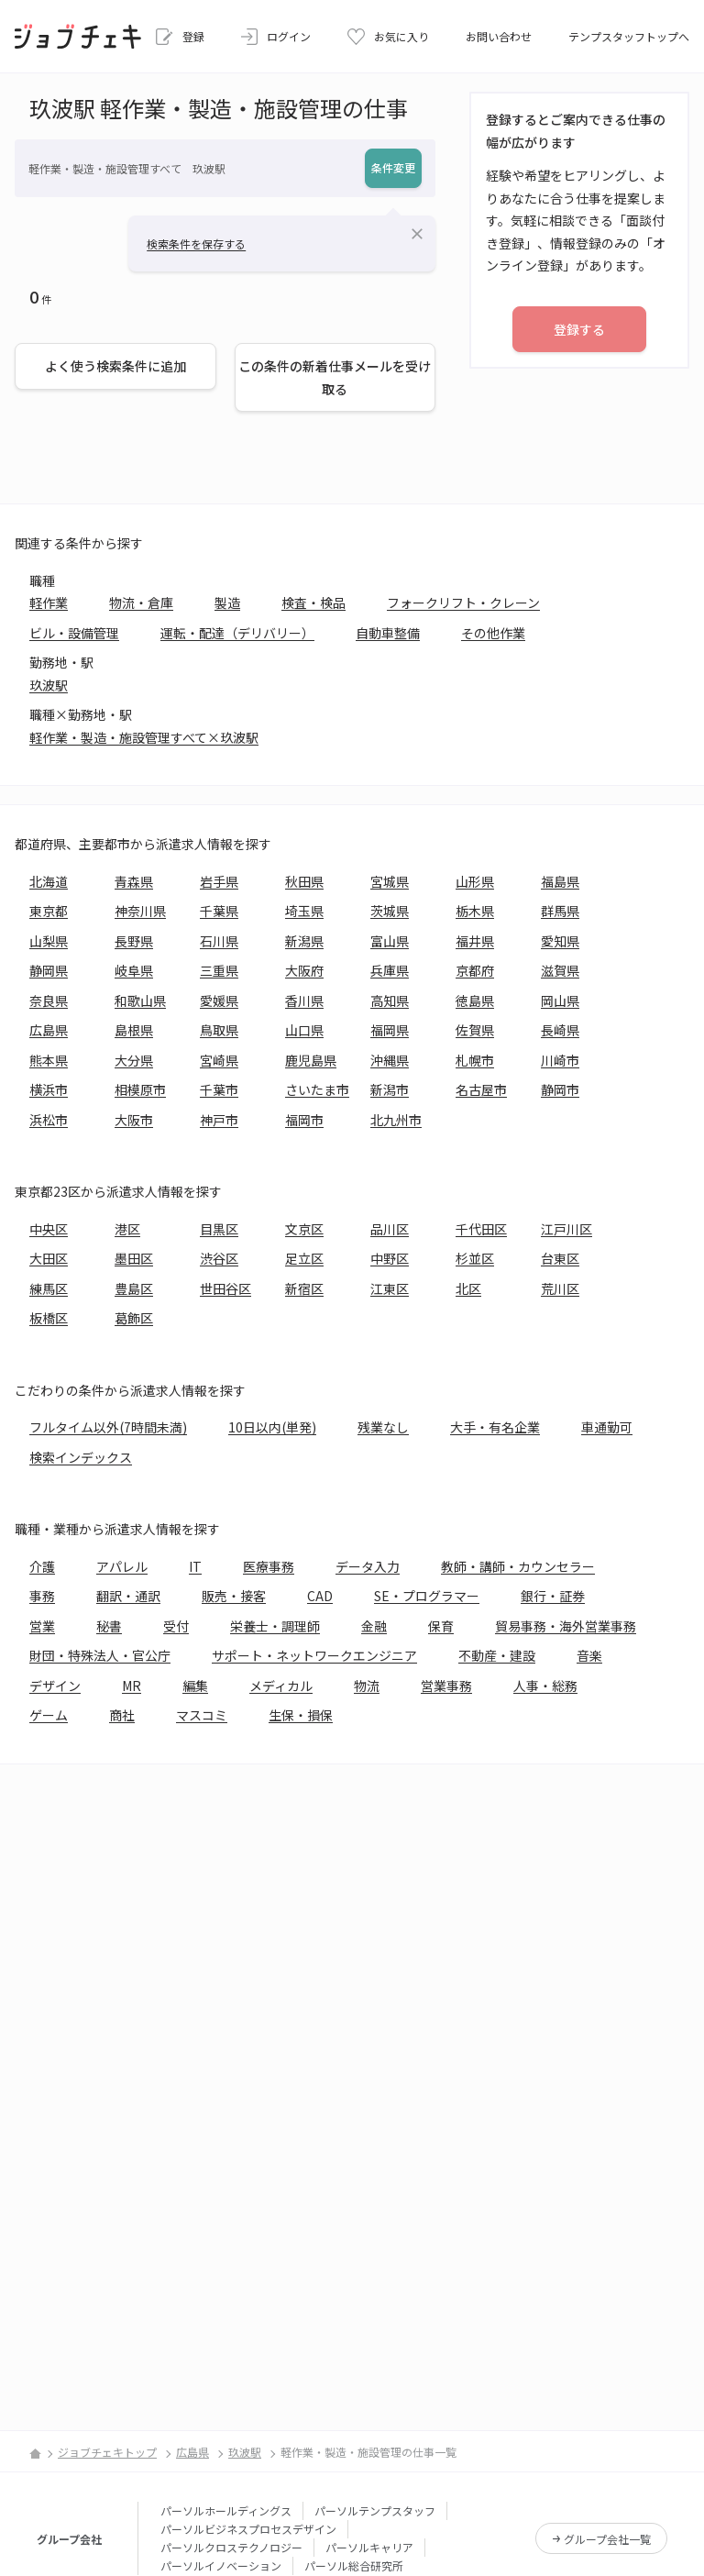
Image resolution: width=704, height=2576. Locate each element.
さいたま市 (317, 1089)
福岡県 (389, 1030)
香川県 (304, 1000)
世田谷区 (225, 1288)
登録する (579, 329)
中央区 (48, 1229)
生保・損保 (301, 1715)
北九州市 (396, 1120)
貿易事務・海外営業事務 (565, 1626)
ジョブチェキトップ (107, 2452)
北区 (468, 1288)
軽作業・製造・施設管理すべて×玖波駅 (143, 737)
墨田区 (134, 1258)
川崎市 (560, 1060)
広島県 (48, 1030)
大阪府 (304, 970)
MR (131, 1685)
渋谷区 (219, 1258)
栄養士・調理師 (275, 1626)
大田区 (48, 1258)
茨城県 (389, 910)
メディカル (281, 1685)
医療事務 (268, 1566)
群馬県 (560, 910)
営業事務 (446, 1685)
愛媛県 (219, 1000)
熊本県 (48, 1060)
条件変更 (393, 167)
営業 (42, 1626)
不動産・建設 (496, 1655)
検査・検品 (313, 602)
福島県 (560, 881)
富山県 (389, 941)
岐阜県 (134, 970)
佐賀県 (475, 1030)
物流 (367, 1685)
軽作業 (48, 602)
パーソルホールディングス (226, 2510)
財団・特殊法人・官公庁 (99, 1655)
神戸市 (219, 1120)
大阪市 (134, 1120)
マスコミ (201, 1715)
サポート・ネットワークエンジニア (314, 1655)
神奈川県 (140, 910)
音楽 (589, 1655)
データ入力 (368, 1566)
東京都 (48, 910)
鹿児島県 (310, 1060)
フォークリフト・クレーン (463, 602)
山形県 (475, 881)
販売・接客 (234, 1596)
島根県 (134, 1030)
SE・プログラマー (426, 1596)
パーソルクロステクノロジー (231, 2547)
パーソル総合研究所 (353, 2565)
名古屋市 (481, 1089)
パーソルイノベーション (220, 2565)
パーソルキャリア (369, 2547)
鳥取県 (219, 1030)
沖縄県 (389, 1060)
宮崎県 (219, 1060)
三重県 (219, 970)
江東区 (389, 1288)
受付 (176, 1626)
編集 (195, 1685)
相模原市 (140, 1089)
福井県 (475, 941)
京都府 (475, 970)
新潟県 (304, 941)
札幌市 (475, 1060)
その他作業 (493, 633)
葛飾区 (134, 1318)
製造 (227, 602)
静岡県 (48, 970)
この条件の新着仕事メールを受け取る (334, 377)
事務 (42, 1596)
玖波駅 (48, 685)
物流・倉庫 (141, 602)
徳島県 (475, 1000)
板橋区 (48, 1318)
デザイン (55, 1685)
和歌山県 (140, 1000)
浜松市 (48, 1120)
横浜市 (48, 1089)
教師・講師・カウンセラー (518, 1566)
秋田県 (304, 881)
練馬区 (48, 1288)
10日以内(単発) (272, 1427)
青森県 (134, 881)
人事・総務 (545, 1685)
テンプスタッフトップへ (628, 36)
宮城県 (389, 881)
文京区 (304, 1229)
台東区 (560, 1258)
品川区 (389, 1229)
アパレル (122, 1566)
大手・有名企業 (495, 1427)
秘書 (109, 1626)
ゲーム (48, 1715)
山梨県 (48, 941)
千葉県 (219, 910)
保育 (441, 1626)
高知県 (389, 1000)
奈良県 (48, 1000)
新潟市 (389, 1089)
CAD (320, 1596)
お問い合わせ (499, 36)
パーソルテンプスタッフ (374, 2510)
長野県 (134, 941)
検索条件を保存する (196, 243)
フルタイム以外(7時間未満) (108, 1427)
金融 (374, 1626)
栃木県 (475, 910)
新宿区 (304, 1288)
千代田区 (481, 1229)
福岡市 (304, 1120)
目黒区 (219, 1229)
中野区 (389, 1258)
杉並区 (475, 1258)
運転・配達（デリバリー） (237, 633)
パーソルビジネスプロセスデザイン (248, 2529)
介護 (42, 1566)
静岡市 (560, 1089)
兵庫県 (389, 970)
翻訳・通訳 (128, 1596)
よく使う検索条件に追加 (115, 366)
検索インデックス (80, 1457)
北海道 (48, 881)
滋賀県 (560, 970)
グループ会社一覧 (607, 2539)
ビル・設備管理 (74, 633)
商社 (122, 1715)
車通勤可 (606, 1427)
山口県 (304, 1030)
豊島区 (134, 1288)
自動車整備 (388, 633)
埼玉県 (304, 910)
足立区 (304, 1258)
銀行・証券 (553, 1596)
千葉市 (219, 1089)
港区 (127, 1229)
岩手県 (219, 881)
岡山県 (560, 1000)
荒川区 (560, 1288)
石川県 (219, 941)
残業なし (383, 1427)
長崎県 (560, 1030)
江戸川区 (566, 1229)
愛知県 (560, 941)
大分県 (134, 1060)
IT (195, 1566)
